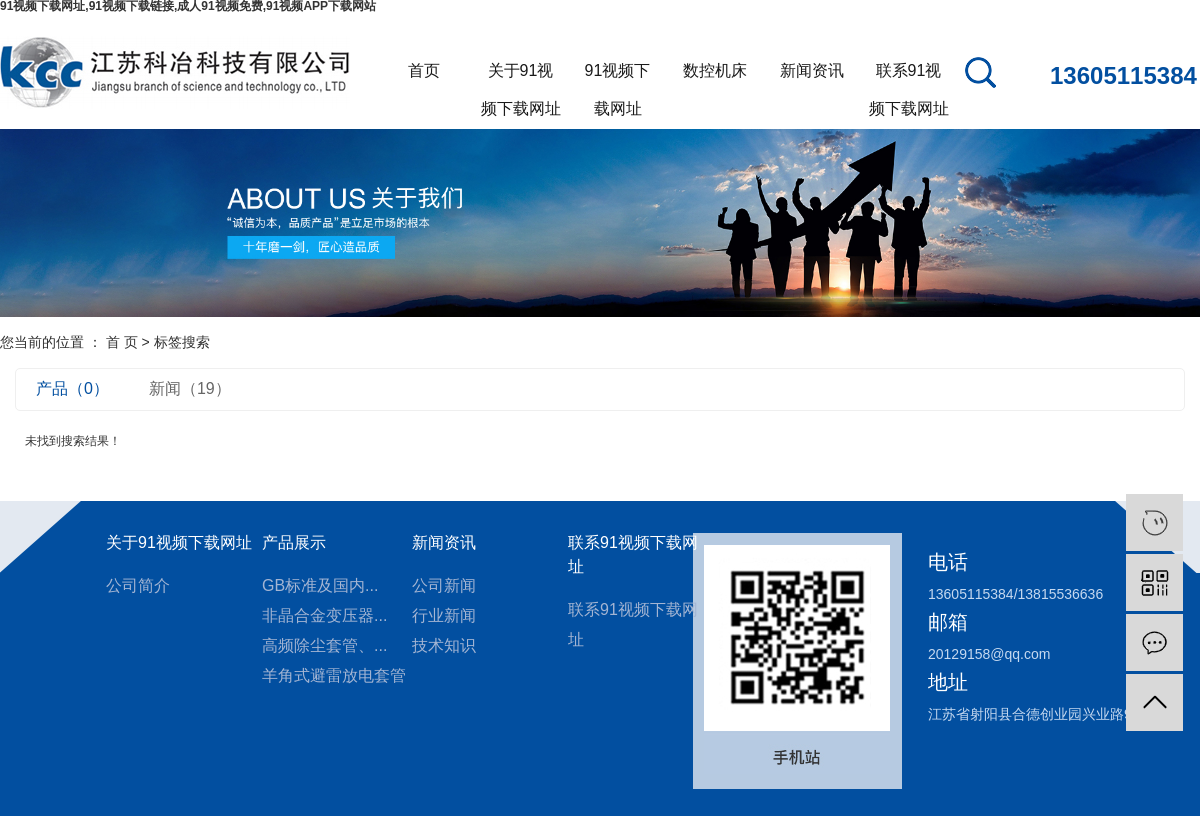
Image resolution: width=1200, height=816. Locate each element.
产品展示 (294, 542)
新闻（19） (190, 388)
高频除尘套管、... (324, 645)
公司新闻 (444, 585)
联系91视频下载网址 (909, 76)
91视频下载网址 (618, 76)
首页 (424, 70)
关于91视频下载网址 (521, 76)
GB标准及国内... (320, 585)
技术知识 (444, 645)
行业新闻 (444, 615)
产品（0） (72, 388)
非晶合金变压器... (324, 615)
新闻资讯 (812, 70)
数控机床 (715, 70)
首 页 (122, 342)
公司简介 (138, 585)
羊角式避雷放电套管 (334, 675)
